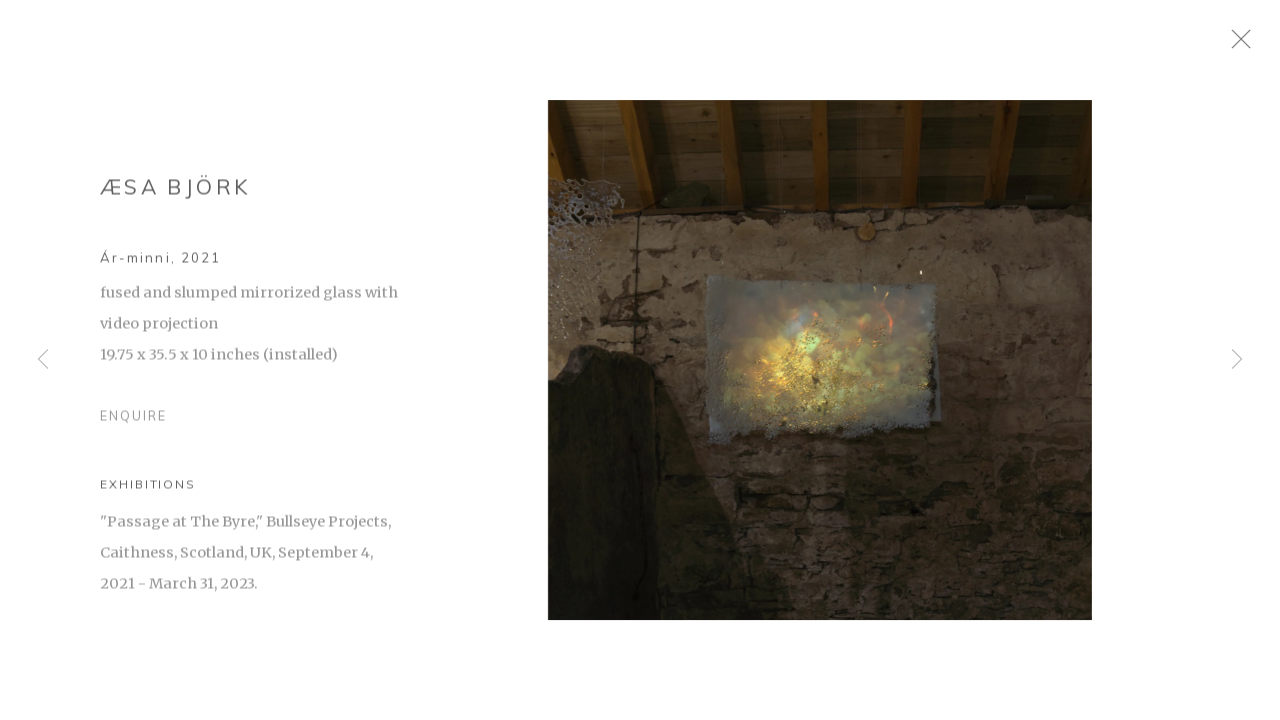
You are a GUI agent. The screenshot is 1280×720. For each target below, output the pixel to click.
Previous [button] (43, 360)
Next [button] (1237, 360)
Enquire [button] (133, 424)
